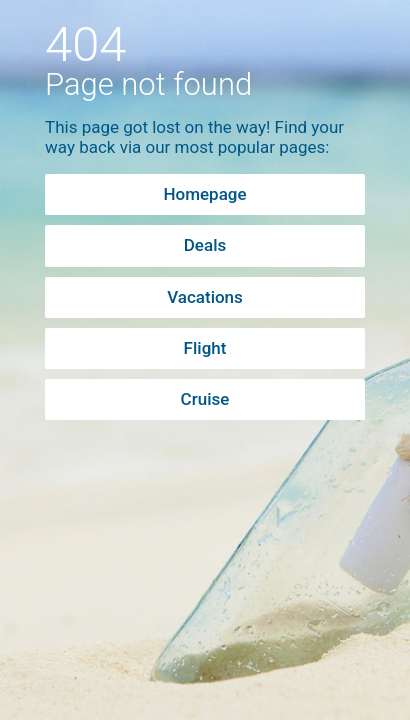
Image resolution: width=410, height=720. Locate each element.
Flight (205, 348)
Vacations (205, 297)
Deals (205, 245)
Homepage (204, 194)
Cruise (205, 399)
